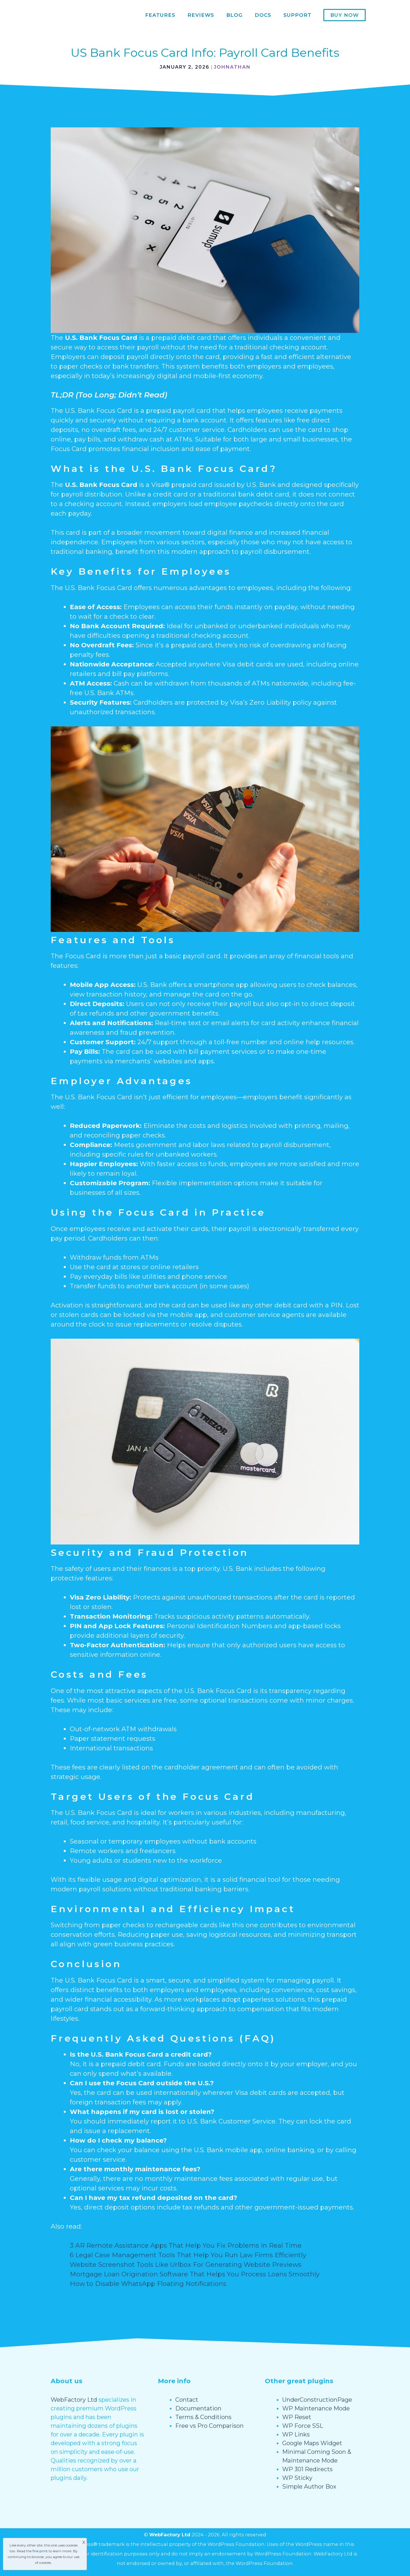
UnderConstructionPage (317, 2399)
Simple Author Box (309, 2486)
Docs (263, 15)
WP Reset (296, 2417)
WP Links (296, 2434)
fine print (40, 2551)
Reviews (200, 15)
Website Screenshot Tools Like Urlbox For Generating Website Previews (185, 2265)
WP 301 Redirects (307, 2469)
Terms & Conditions (203, 2417)
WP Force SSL (302, 2425)
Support (297, 15)
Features (160, 15)
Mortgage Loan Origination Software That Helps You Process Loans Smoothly (195, 2274)
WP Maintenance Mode (316, 2408)
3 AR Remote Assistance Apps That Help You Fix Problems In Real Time (186, 2245)
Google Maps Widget (312, 2443)
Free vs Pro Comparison (209, 2425)
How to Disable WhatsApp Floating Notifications (148, 2284)
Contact (186, 2399)
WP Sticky (297, 2477)
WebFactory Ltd (74, 2399)
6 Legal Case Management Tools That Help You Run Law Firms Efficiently (188, 2255)
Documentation (198, 2408)
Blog (234, 15)
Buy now (344, 15)
